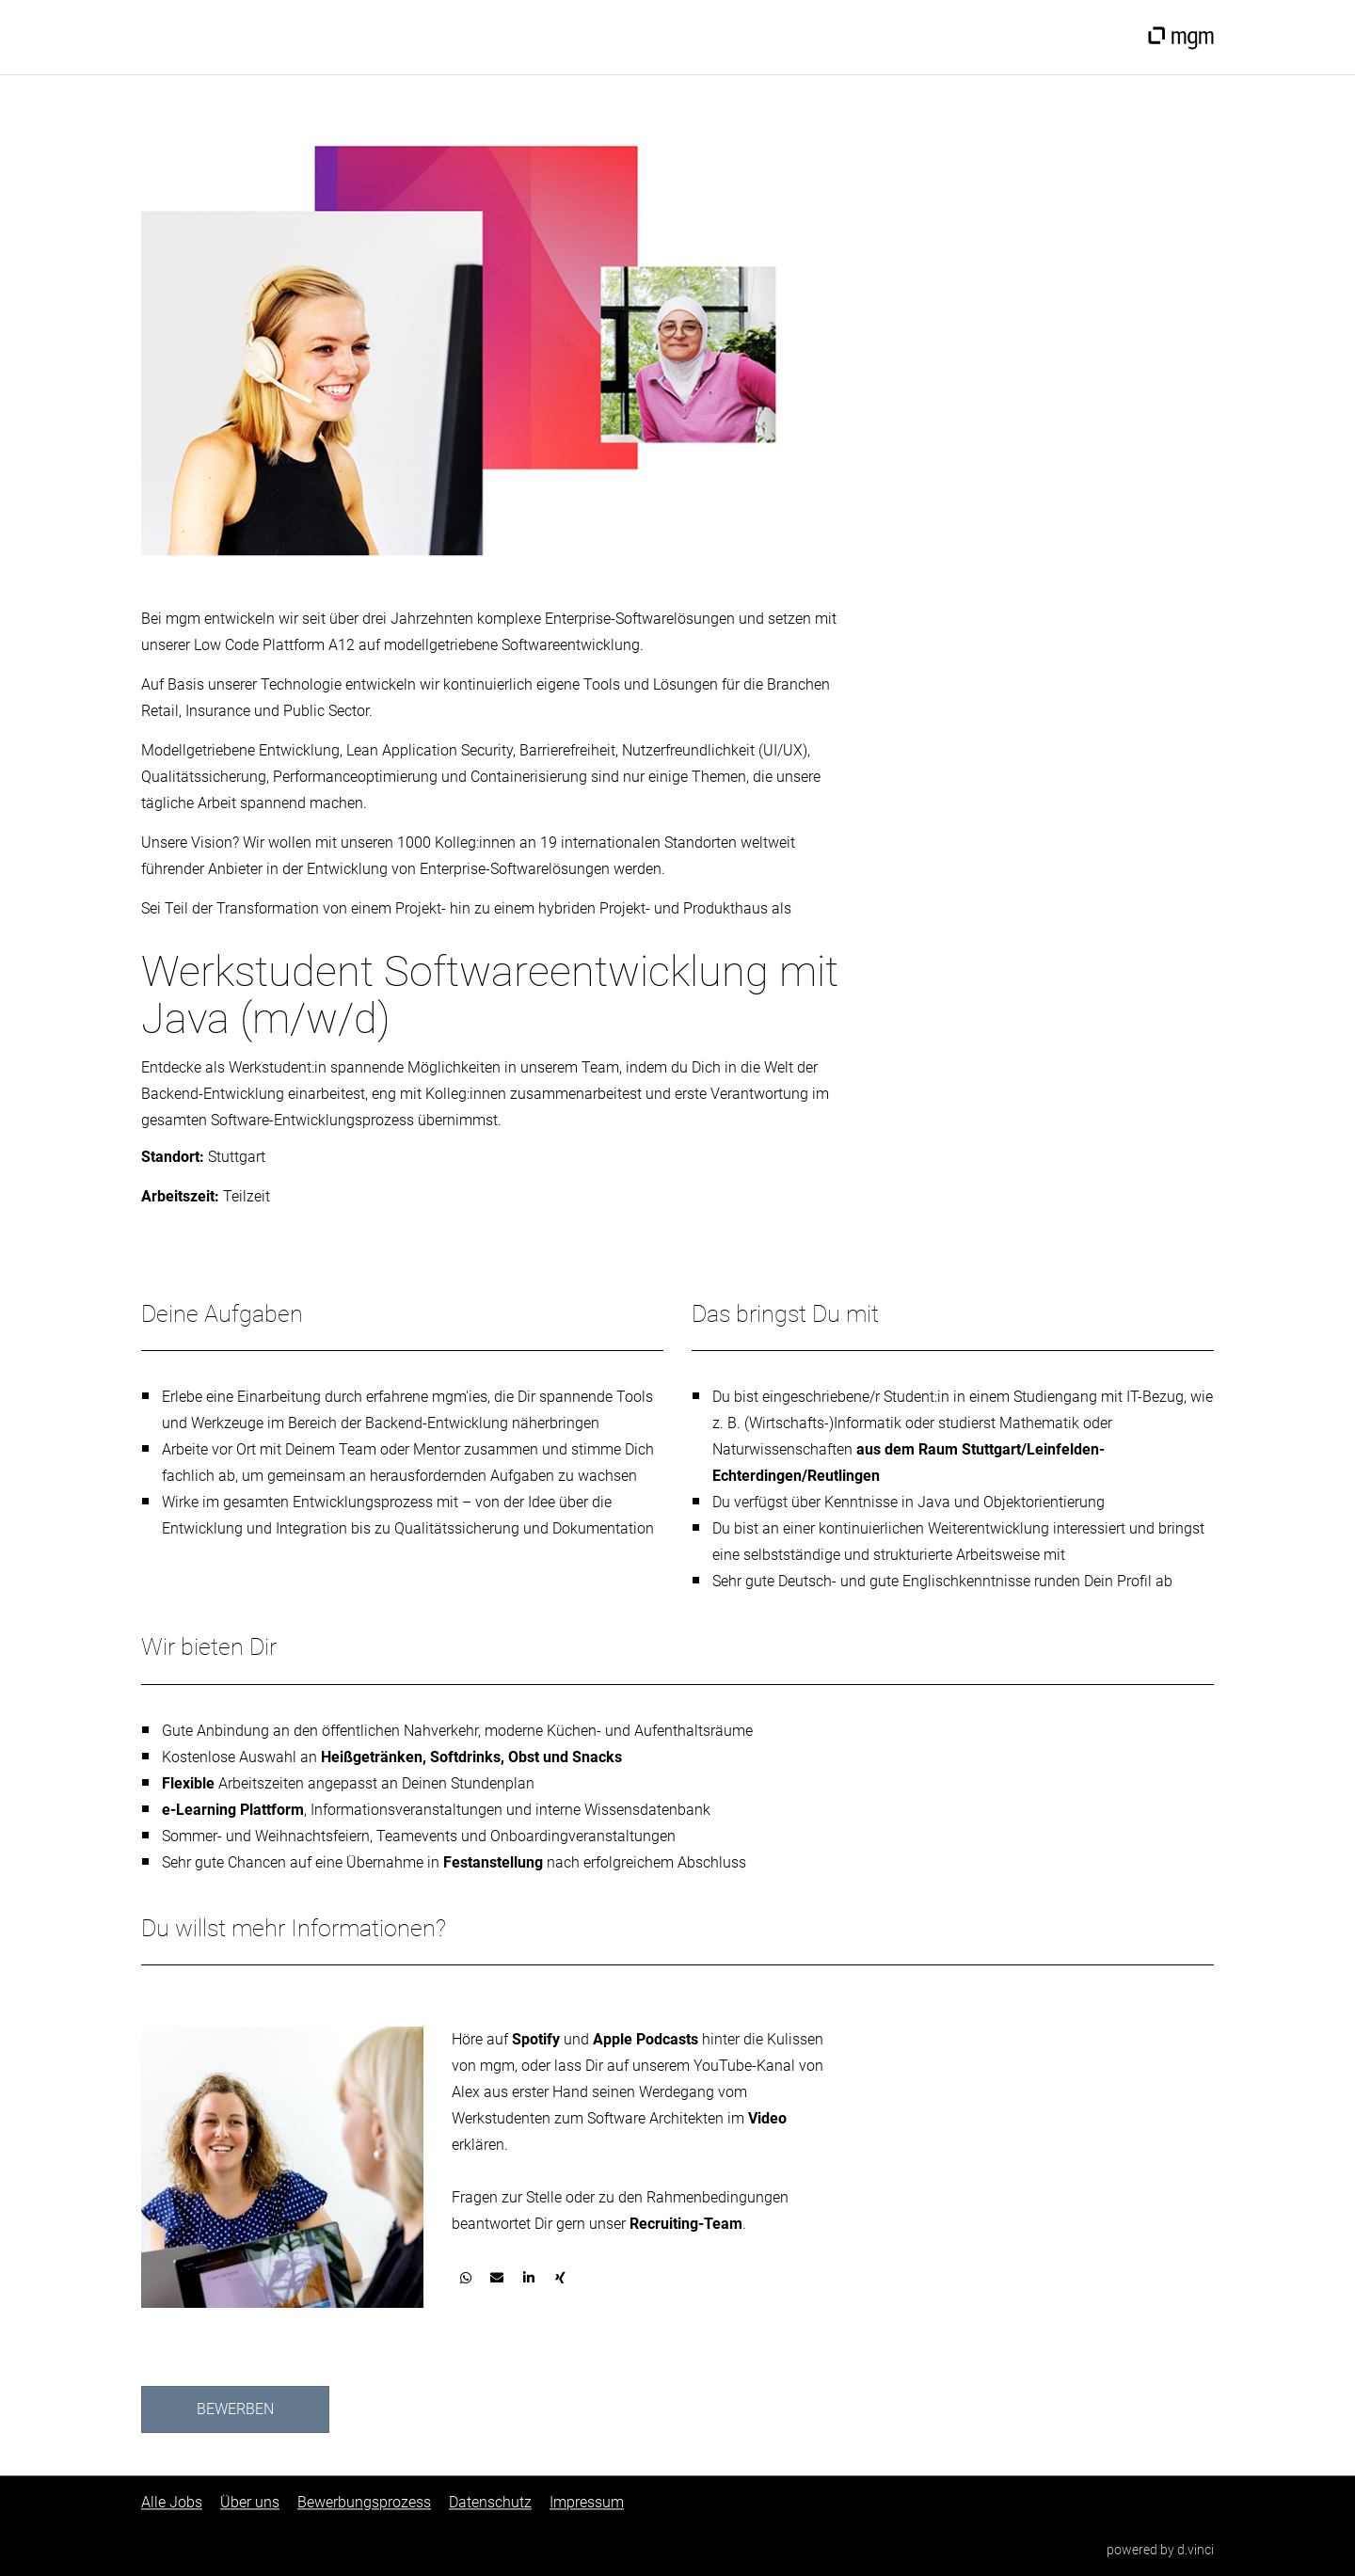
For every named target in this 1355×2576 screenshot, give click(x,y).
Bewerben (235, 2409)
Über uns (249, 2503)
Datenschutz (490, 2503)
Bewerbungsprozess (364, 2503)
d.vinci (1195, 2550)
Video (767, 2118)
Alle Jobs (171, 2503)
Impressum (587, 2503)
